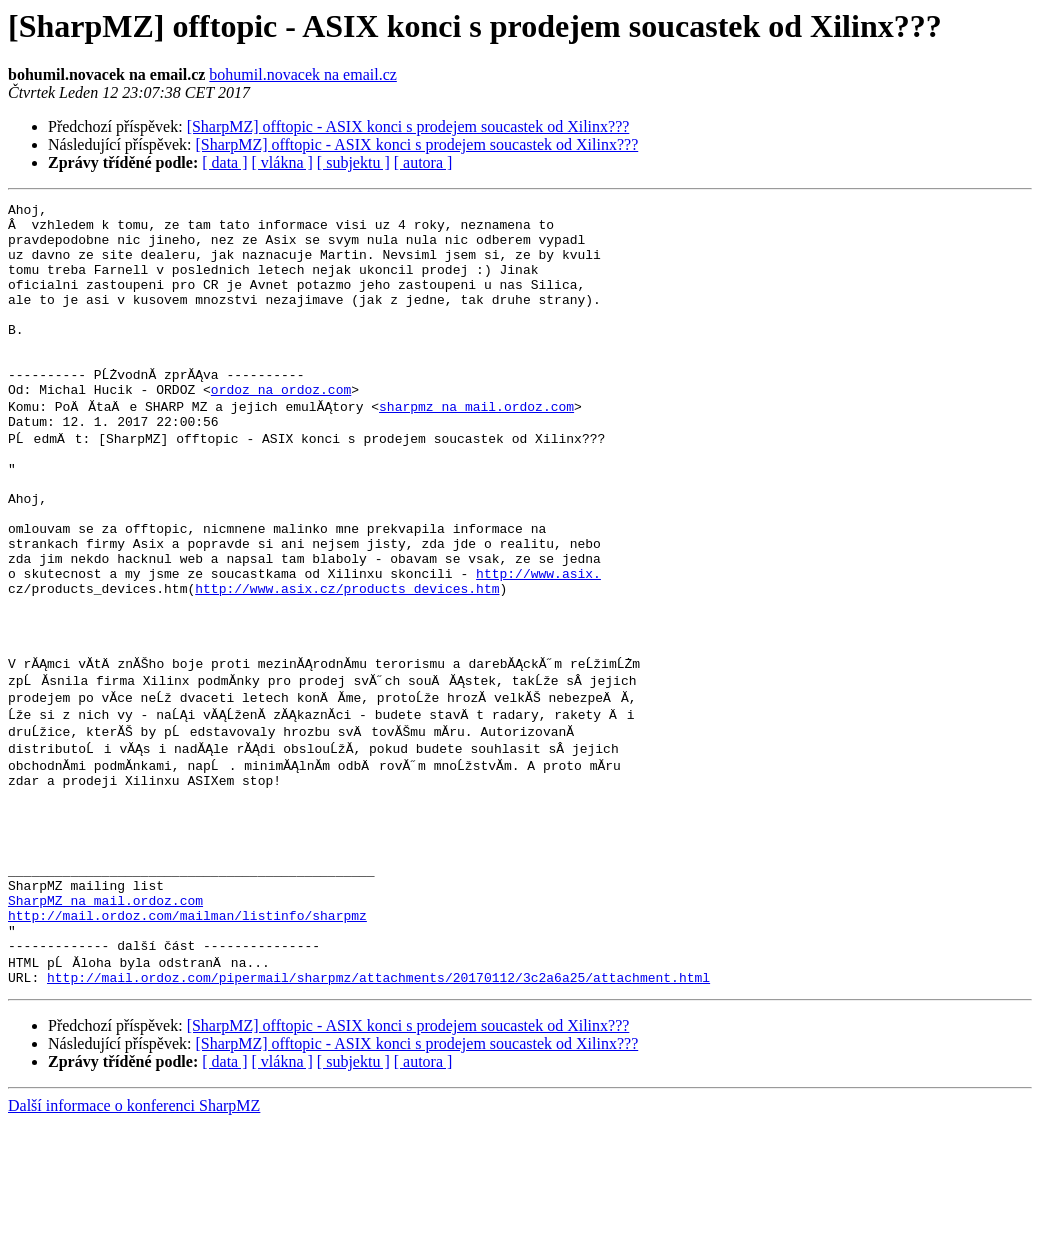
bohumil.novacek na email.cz (302, 74)
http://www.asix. (538, 644)
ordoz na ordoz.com (281, 428)
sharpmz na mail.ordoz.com (476, 446)
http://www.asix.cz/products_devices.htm (347, 662)
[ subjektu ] (353, 162)
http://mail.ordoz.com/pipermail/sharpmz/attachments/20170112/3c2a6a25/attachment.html (378, 1112)
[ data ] (224, 162)
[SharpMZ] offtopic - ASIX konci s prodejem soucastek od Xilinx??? (408, 126)
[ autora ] (423, 162)
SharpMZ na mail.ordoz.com (105, 1022)
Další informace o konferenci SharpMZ (134, 1240)
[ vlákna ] (282, 162)
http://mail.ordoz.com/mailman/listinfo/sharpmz (187, 1040)
